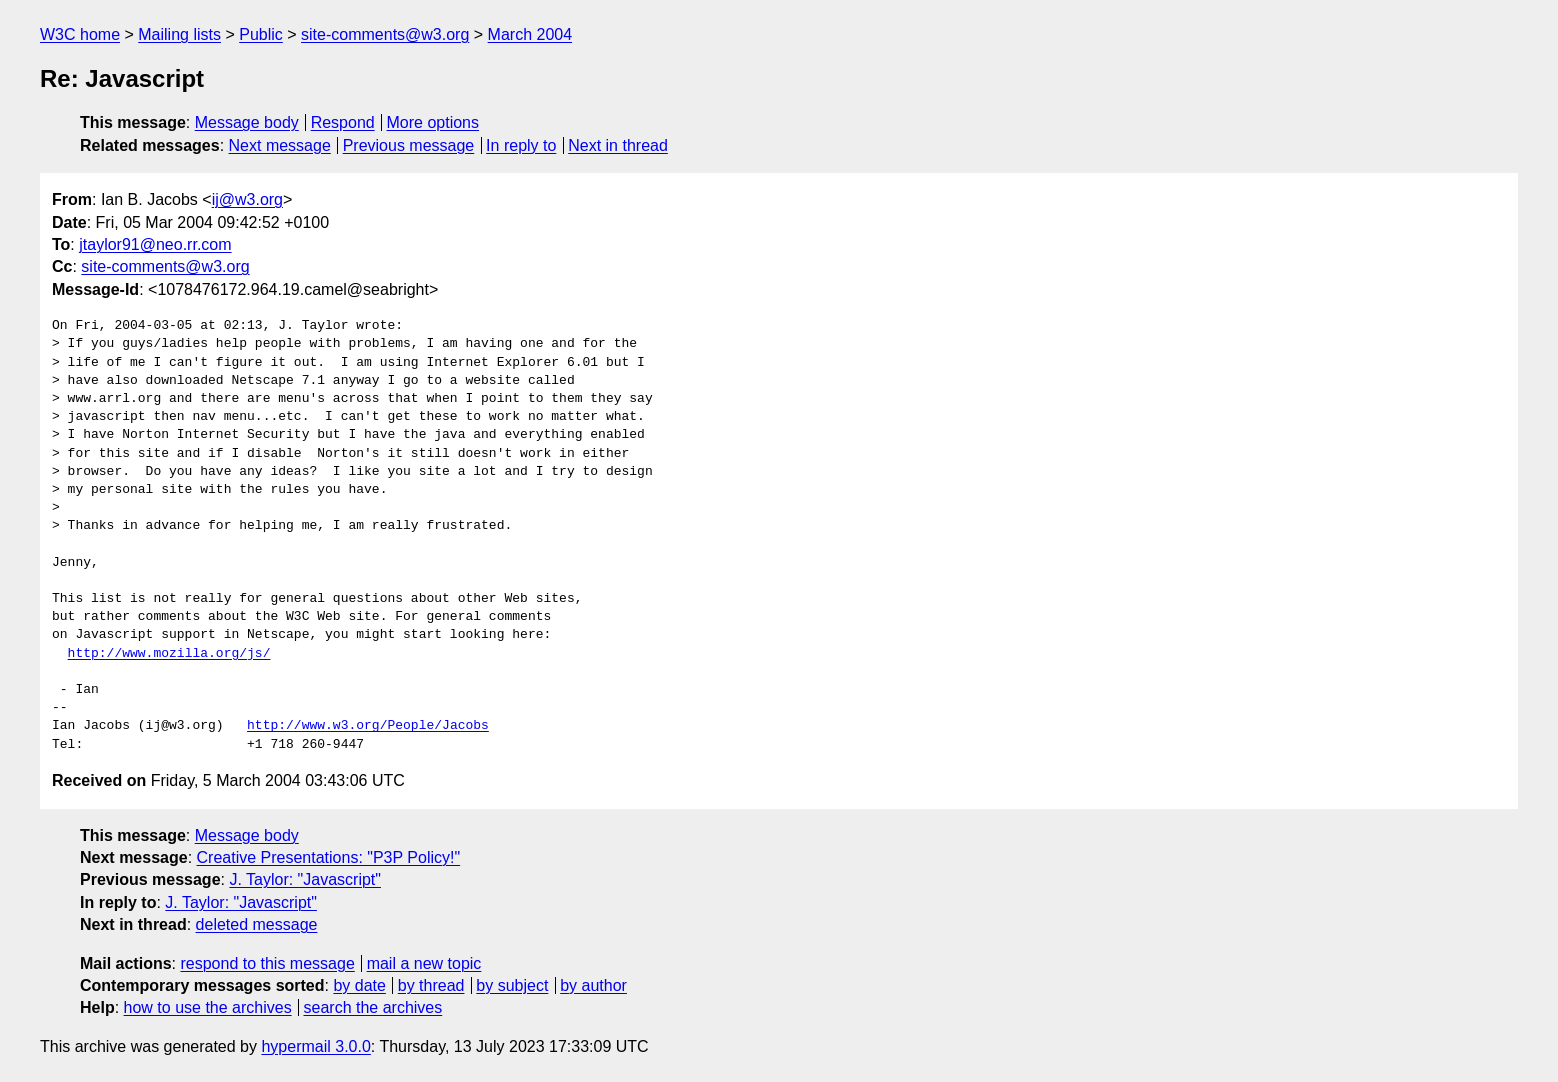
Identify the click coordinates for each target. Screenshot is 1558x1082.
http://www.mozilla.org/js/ (169, 654)
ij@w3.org (247, 199)
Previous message (409, 145)
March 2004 (530, 34)
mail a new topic (424, 963)
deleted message (257, 924)
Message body (247, 122)
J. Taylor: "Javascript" (305, 879)
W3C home (80, 34)
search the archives (373, 1007)
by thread (431, 985)
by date (359, 985)
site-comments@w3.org (385, 34)
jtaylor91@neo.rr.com (155, 244)
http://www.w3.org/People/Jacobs (368, 726)
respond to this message (267, 963)
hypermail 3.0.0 (315, 1046)
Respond (343, 122)
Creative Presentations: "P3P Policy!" (329, 857)
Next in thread (618, 145)
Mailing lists (179, 34)
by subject (512, 985)
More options (433, 122)
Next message (280, 145)
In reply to (521, 145)
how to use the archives (208, 1007)
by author (593, 985)
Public (261, 34)
